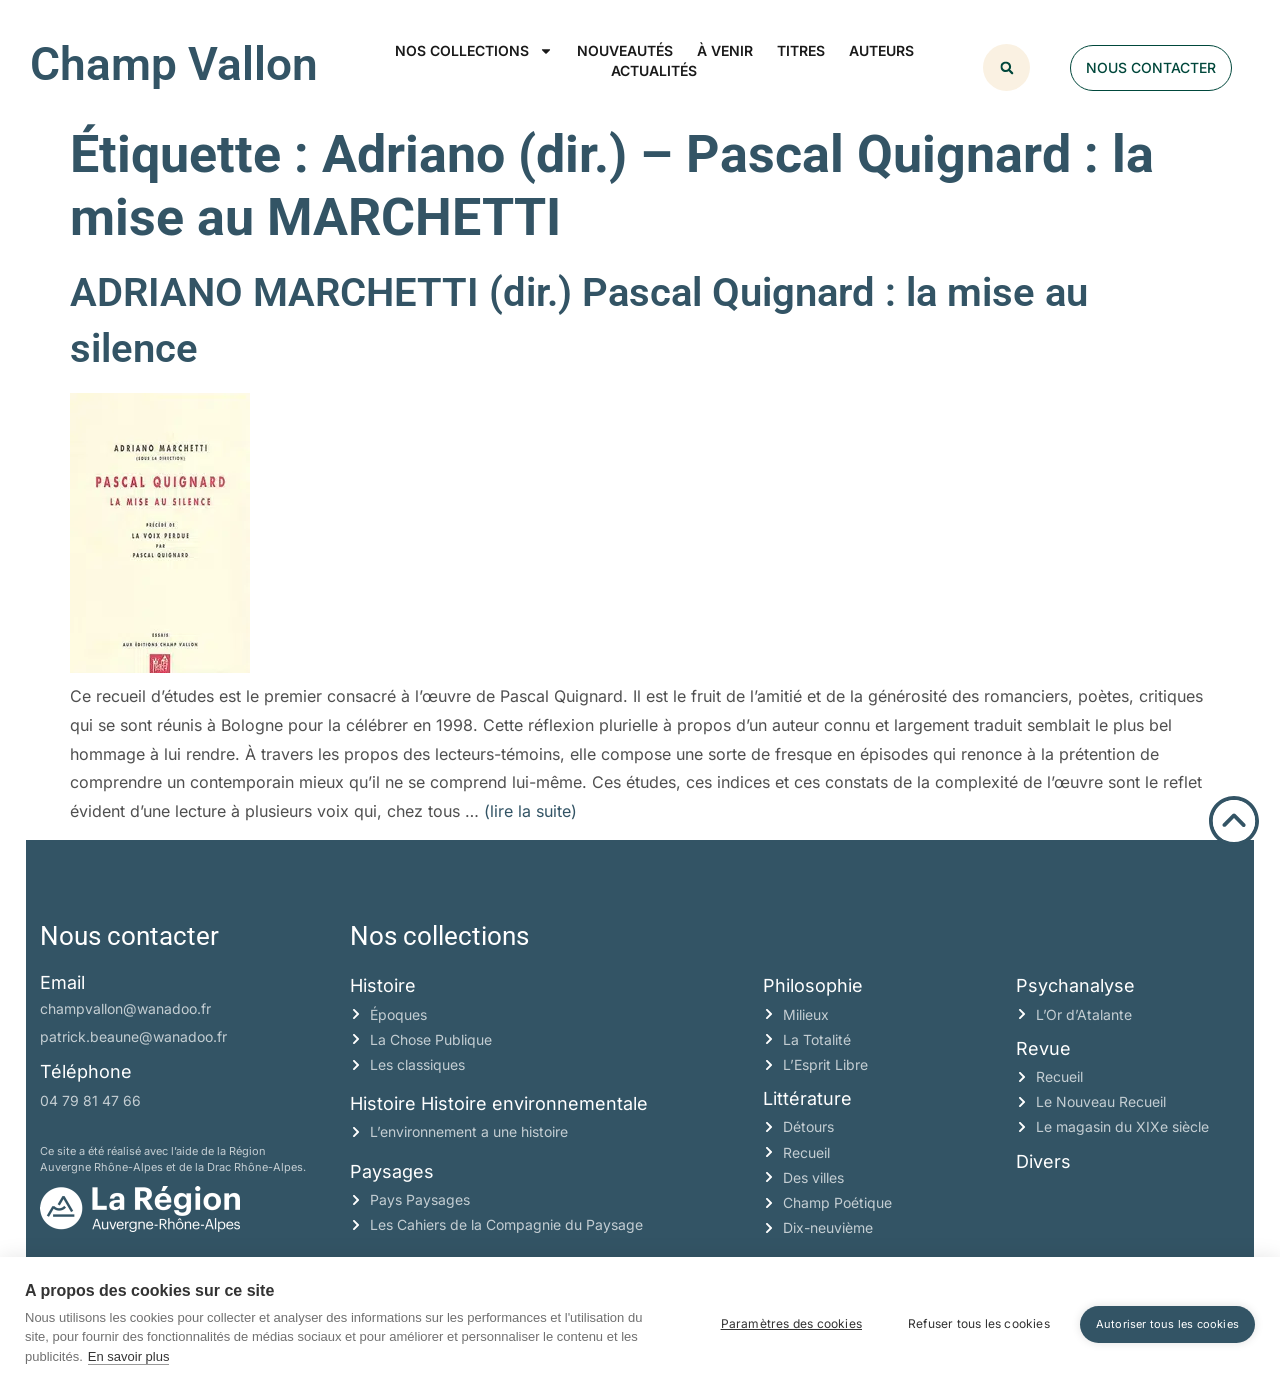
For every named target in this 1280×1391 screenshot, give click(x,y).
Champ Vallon (174, 64)
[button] (1006, 67)
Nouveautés (625, 50)
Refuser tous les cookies (979, 1323)
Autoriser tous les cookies (1167, 1324)
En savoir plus (129, 1356)
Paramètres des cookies (791, 1323)
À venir (725, 50)
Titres (801, 50)
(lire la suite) (530, 811)
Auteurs (881, 50)
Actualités (654, 70)
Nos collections (474, 51)
